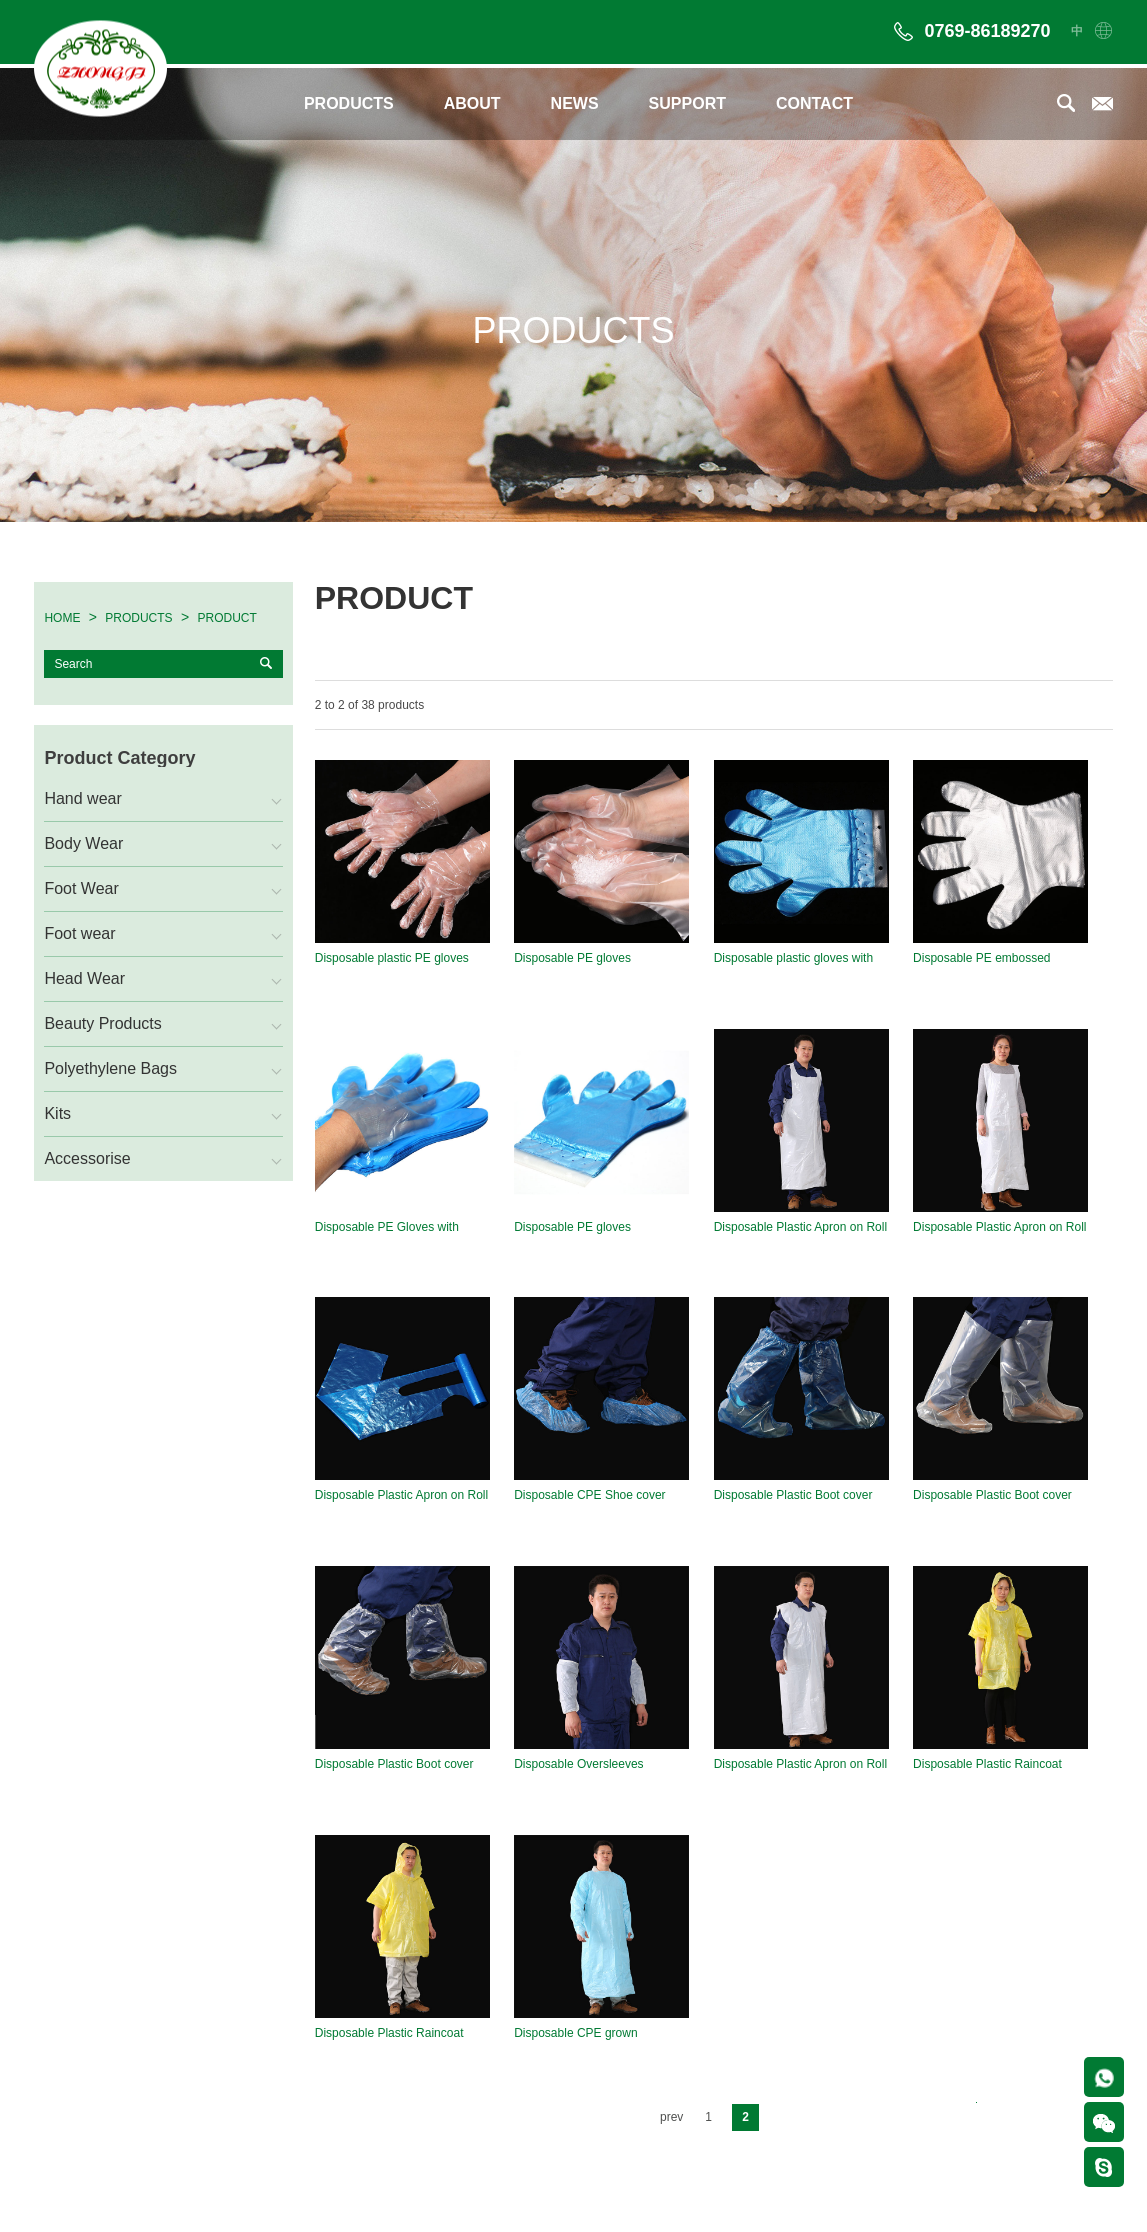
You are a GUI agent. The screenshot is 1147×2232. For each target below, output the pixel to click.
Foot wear (79, 933)
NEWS (575, 103)
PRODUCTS (349, 103)
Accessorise (87, 1158)
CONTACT (814, 103)
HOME (62, 618)
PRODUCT (227, 618)
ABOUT (472, 103)
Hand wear (82, 798)
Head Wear (84, 978)
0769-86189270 (987, 31)
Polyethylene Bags (110, 1068)
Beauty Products (102, 1023)
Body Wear (83, 843)
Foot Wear (81, 888)
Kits (57, 1113)
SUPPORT (687, 103)
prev (671, 2115)
